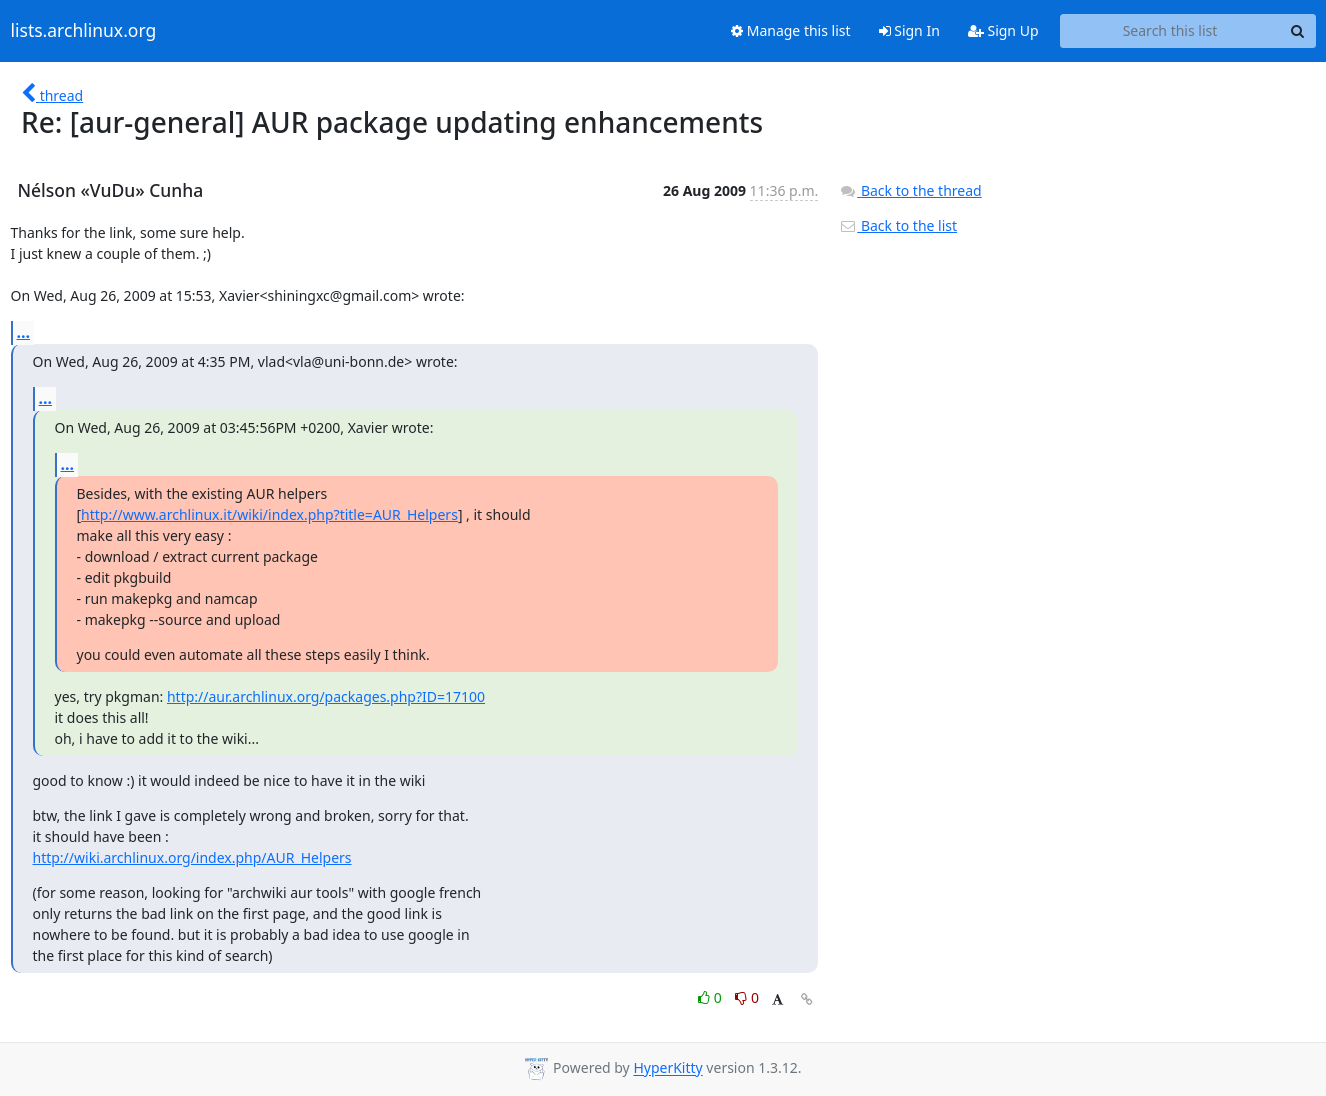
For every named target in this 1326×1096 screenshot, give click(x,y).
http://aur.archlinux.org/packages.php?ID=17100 (326, 696)
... (24, 332)
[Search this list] (1170, 31)
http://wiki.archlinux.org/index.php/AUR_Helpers (192, 857)
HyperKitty (667, 1068)
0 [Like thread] (711, 997)
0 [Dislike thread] (747, 997)
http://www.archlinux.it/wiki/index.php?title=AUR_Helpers (269, 514)
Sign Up (1003, 30)
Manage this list (791, 30)
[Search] (1298, 31)
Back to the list (898, 225)
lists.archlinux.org (84, 31)
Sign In (909, 30)
